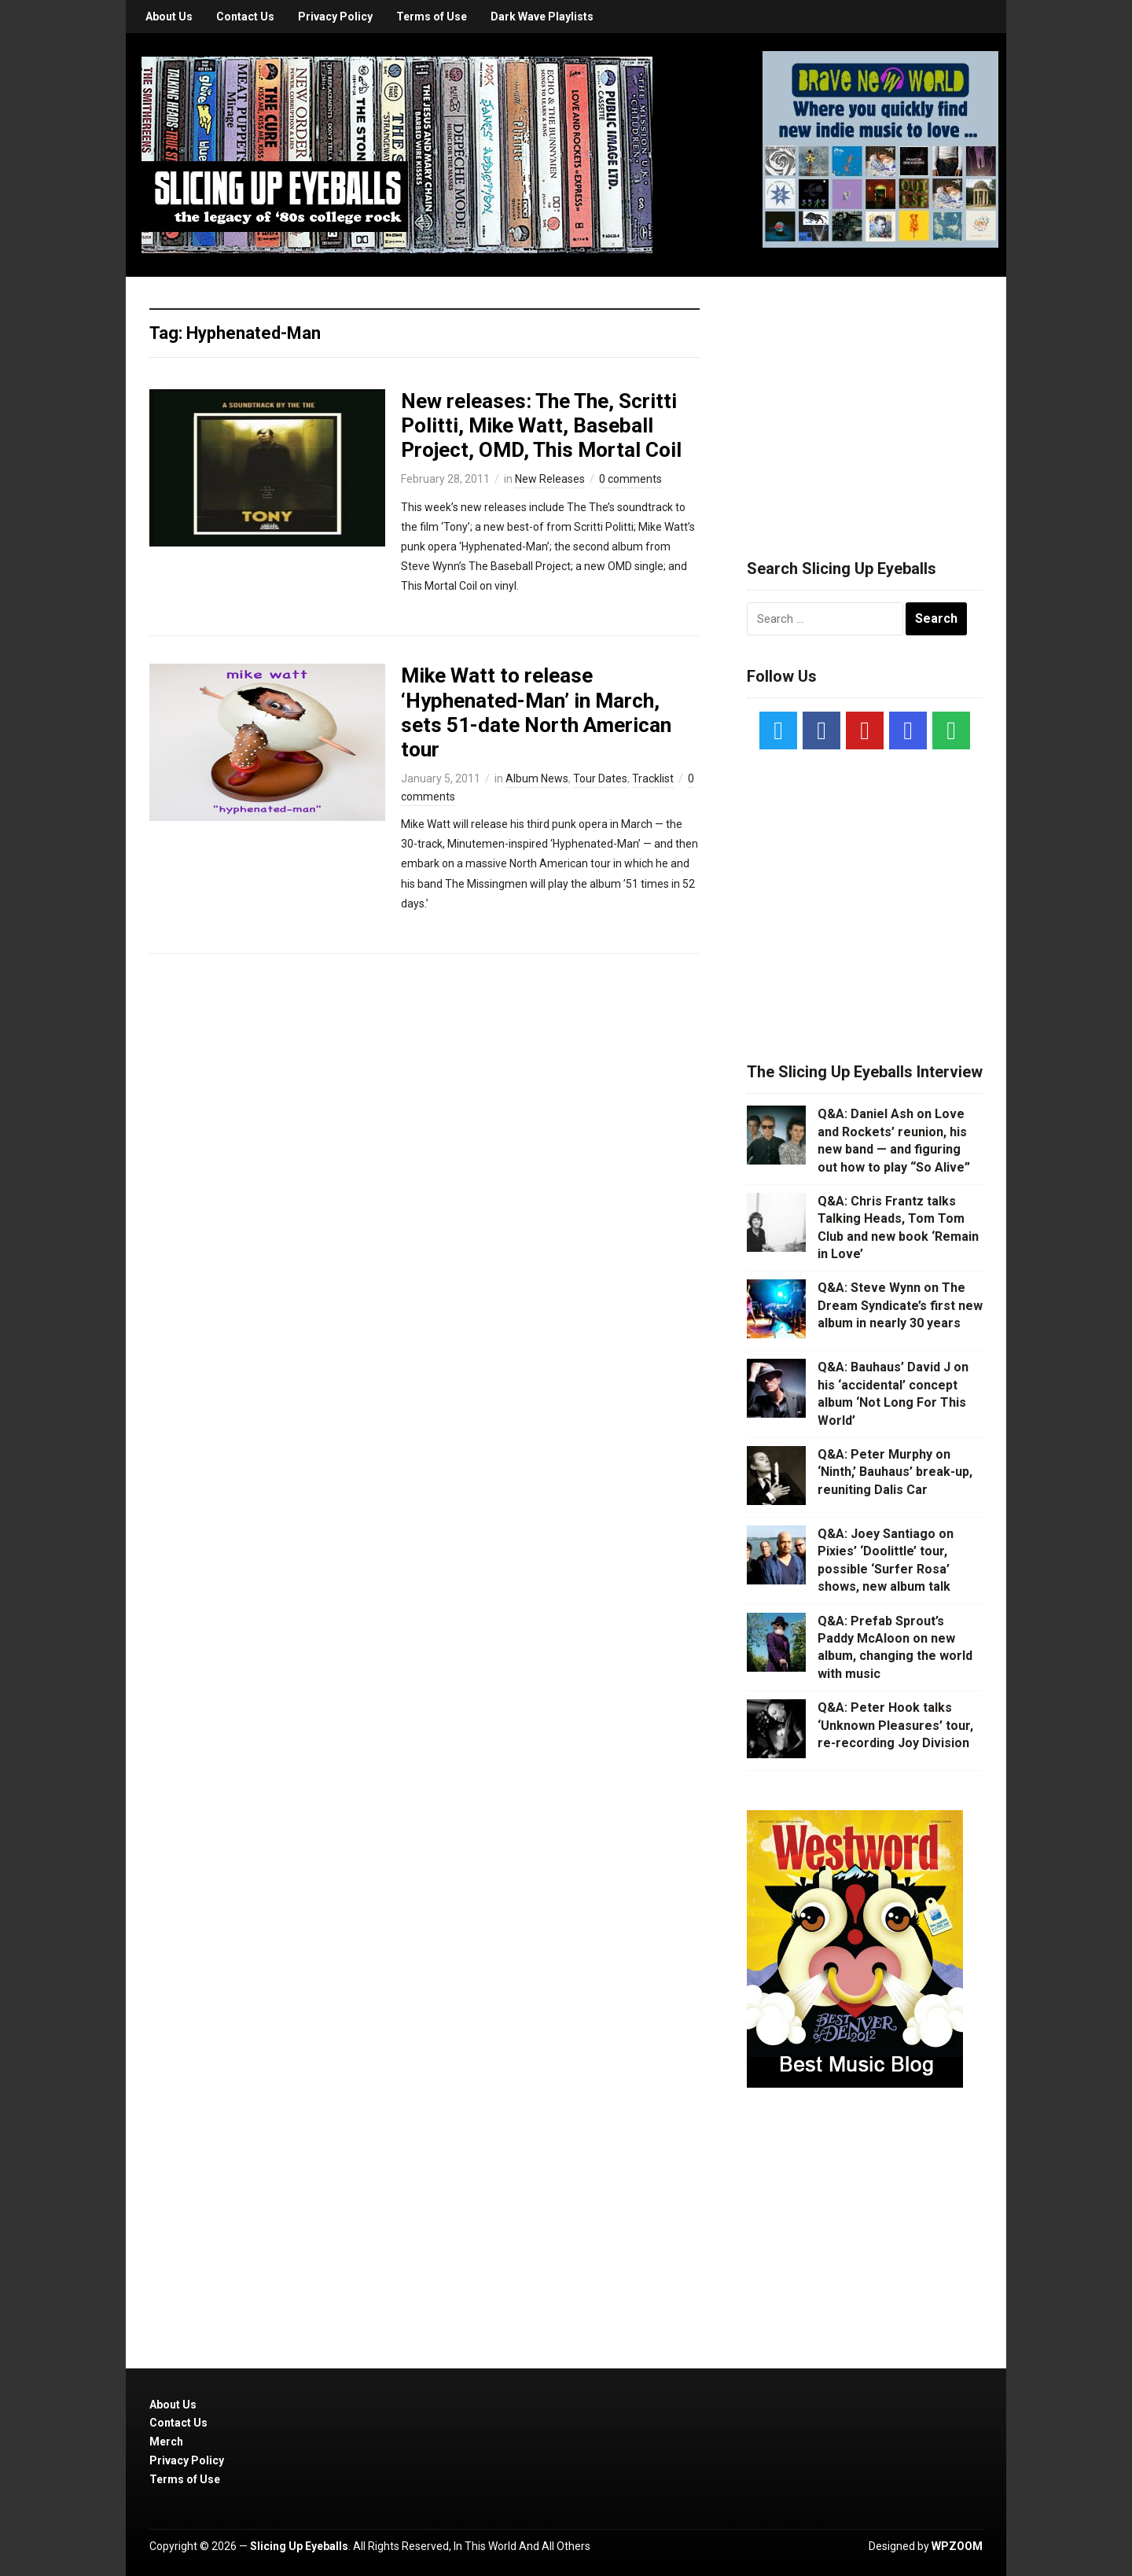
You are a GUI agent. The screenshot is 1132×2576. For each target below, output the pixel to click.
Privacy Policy (335, 16)
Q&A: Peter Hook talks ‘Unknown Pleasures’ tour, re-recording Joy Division (895, 1725)
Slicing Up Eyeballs (299, 2546)
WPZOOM (957, 2546)
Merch (166, 2441)
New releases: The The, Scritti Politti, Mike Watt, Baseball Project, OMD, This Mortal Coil (541, 425)
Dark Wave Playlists (542, 16)
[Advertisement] (865, 398)
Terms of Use (431, 16)
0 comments (630, 479)
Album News (536, 778)
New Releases (550, 479)
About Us (169, 16)
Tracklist (653, 778)
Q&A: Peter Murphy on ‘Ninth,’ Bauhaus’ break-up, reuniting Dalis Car (895, 1472)
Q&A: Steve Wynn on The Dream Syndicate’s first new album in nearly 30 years (900, 1305)
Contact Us (245, 16)
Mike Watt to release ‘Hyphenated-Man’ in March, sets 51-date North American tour (536, 712)
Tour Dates (600, 778)
